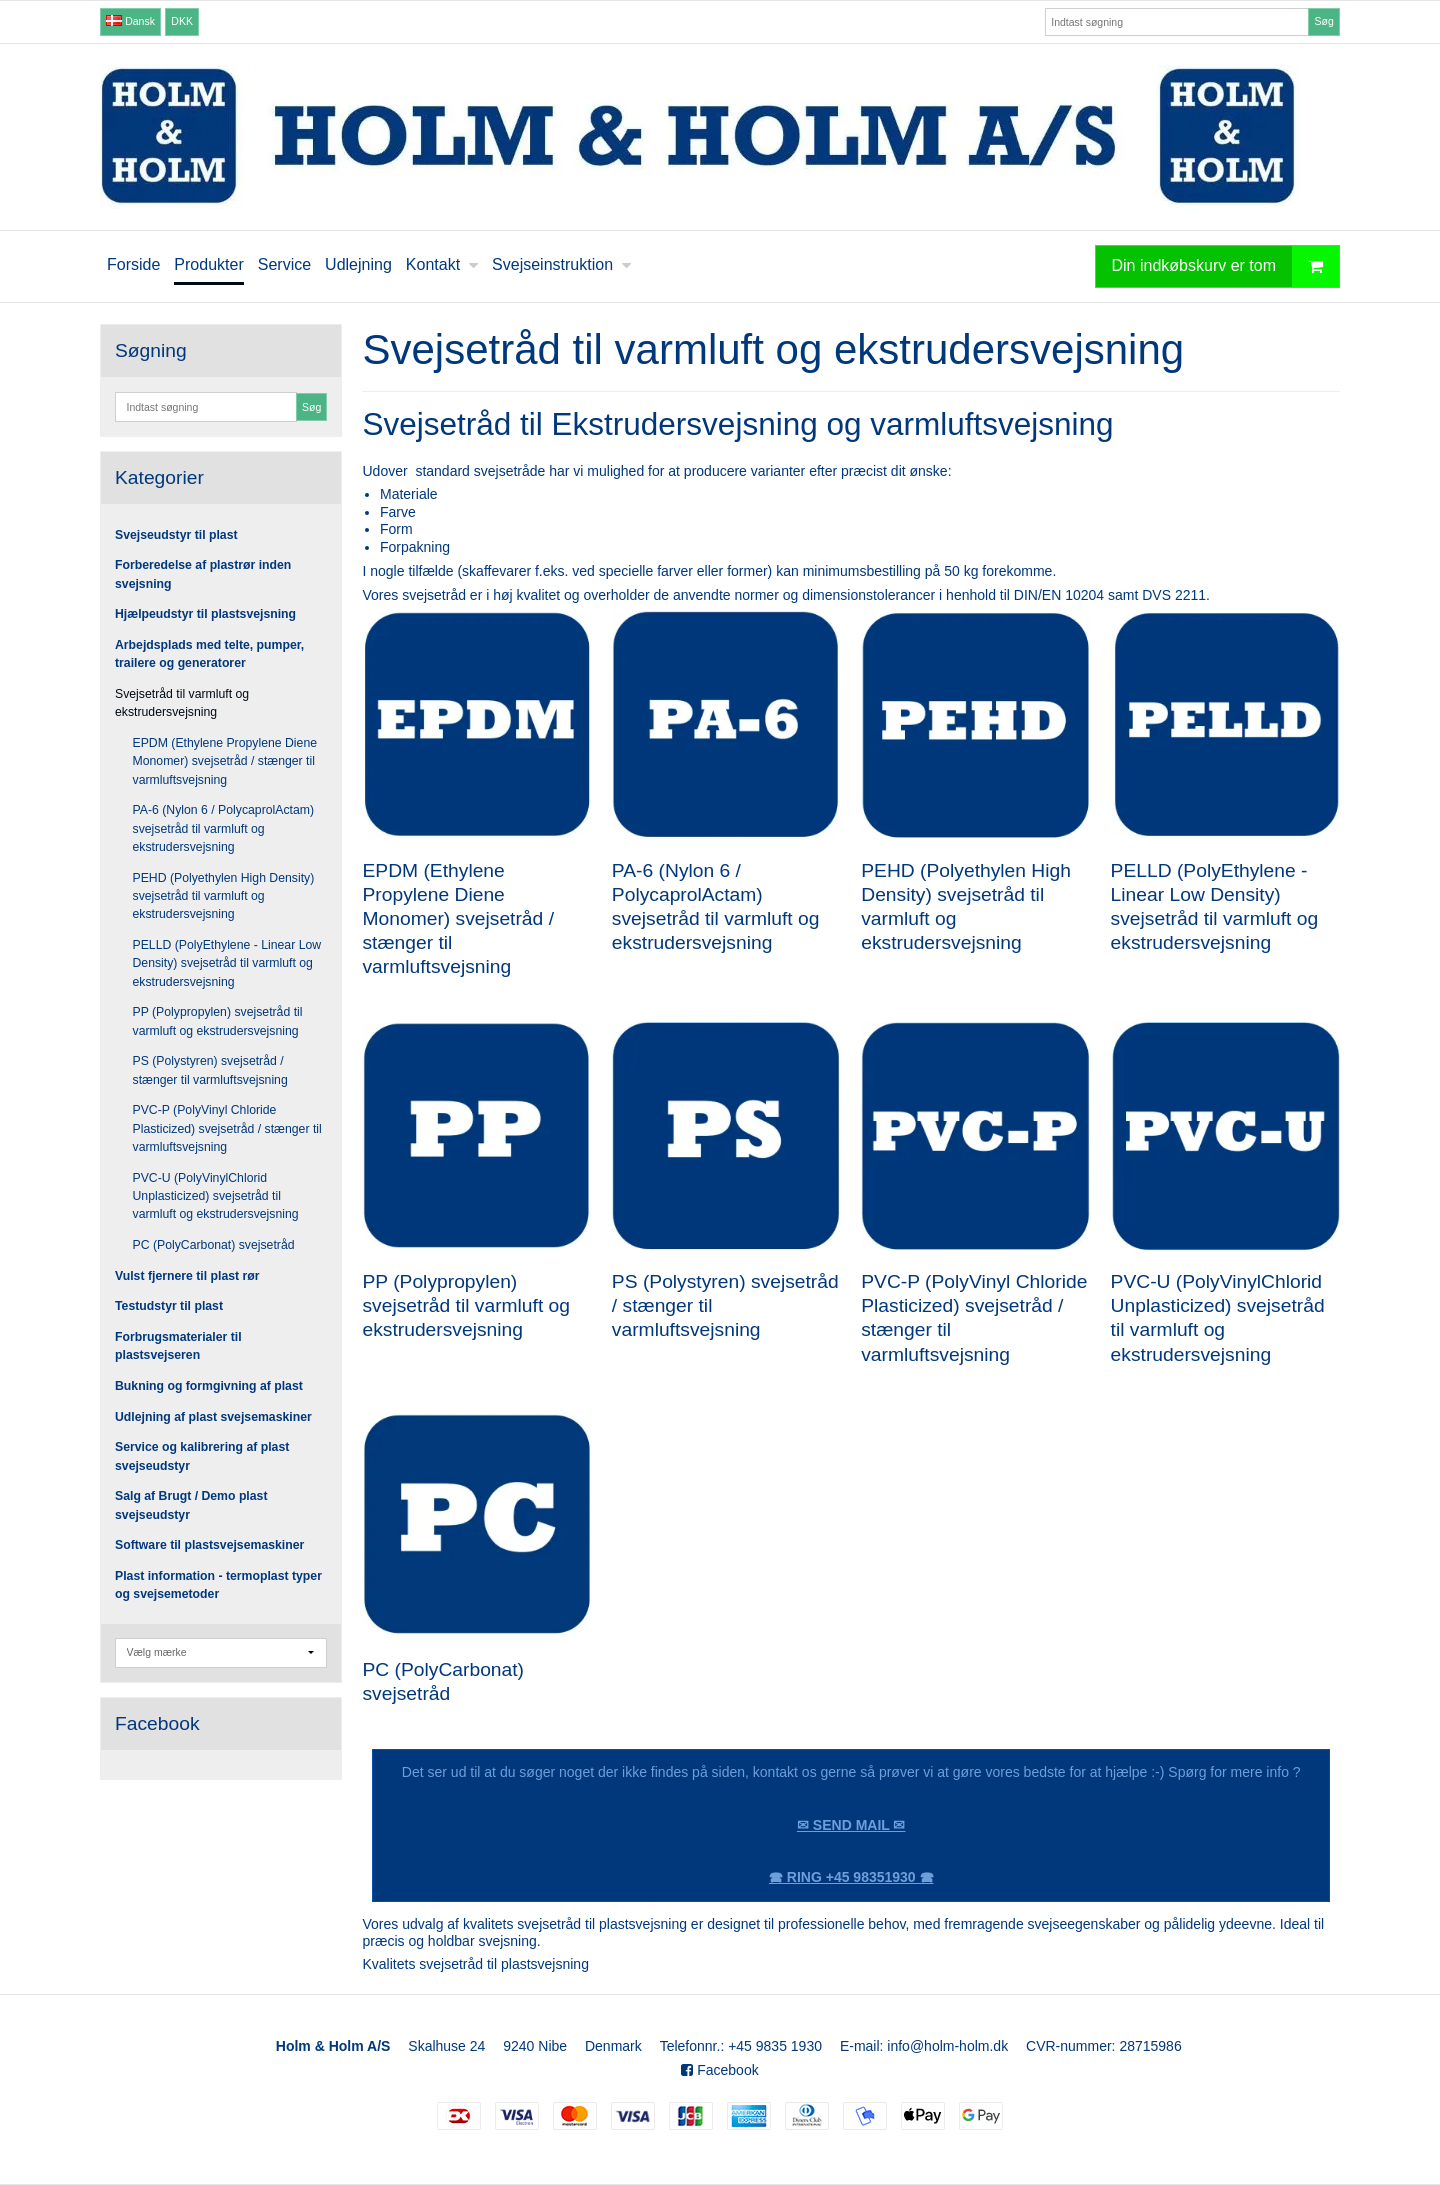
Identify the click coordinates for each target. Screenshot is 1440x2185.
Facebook (719, 2070)
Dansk (130, 21)
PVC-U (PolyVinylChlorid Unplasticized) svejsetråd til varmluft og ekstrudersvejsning (216, 1196)
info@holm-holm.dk (947, 2046)
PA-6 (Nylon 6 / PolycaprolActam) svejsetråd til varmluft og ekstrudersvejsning (224, 828)
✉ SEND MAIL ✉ (851, 1825)
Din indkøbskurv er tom (1226, 266)
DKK (182, 21)
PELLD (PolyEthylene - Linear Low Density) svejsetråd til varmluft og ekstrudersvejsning (227, 963)
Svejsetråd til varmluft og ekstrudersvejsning (182, 703)
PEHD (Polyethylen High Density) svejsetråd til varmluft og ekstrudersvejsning (224, 896)
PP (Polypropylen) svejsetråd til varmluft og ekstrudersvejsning (218, 1021)
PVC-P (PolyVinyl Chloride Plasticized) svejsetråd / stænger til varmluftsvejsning (227, 1128)
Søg (1323, 21)
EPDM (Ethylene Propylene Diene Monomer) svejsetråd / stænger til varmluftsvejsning (225, 761)
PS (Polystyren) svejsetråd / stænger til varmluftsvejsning (210, 1070)
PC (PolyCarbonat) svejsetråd (214, 1245)
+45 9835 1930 (775, 2046)
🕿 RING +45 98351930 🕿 (851, 1877)
